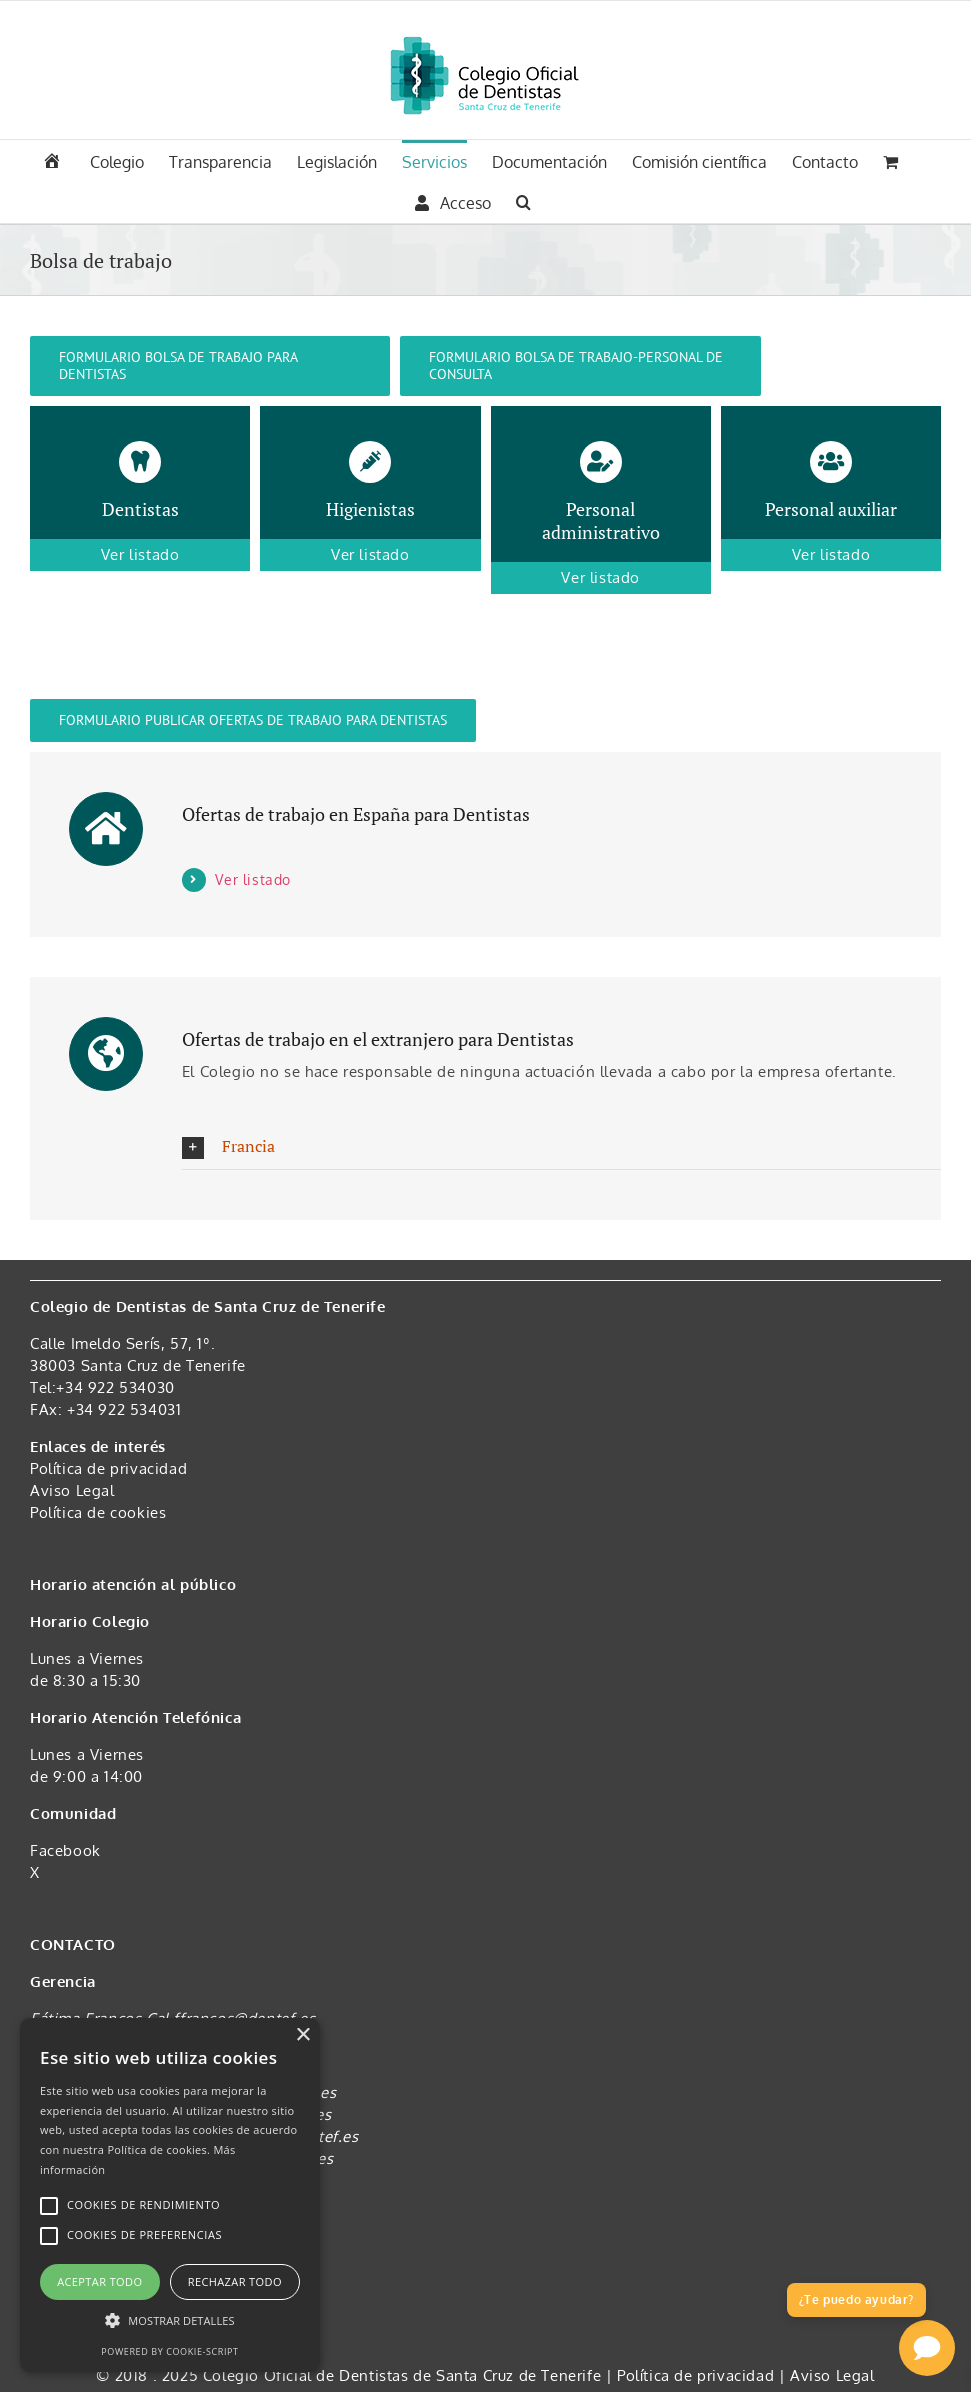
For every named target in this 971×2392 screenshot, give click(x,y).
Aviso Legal (72, 1490)
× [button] (302, 2035)
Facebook (65, 1850)
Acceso (453, 203)
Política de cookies (98, 1512)
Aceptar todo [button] (99, 2281)
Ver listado (253, 879)
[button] (523, 200)
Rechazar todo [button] (235, 2281)
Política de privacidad (108, 1468)
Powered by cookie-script (169, 2351)
